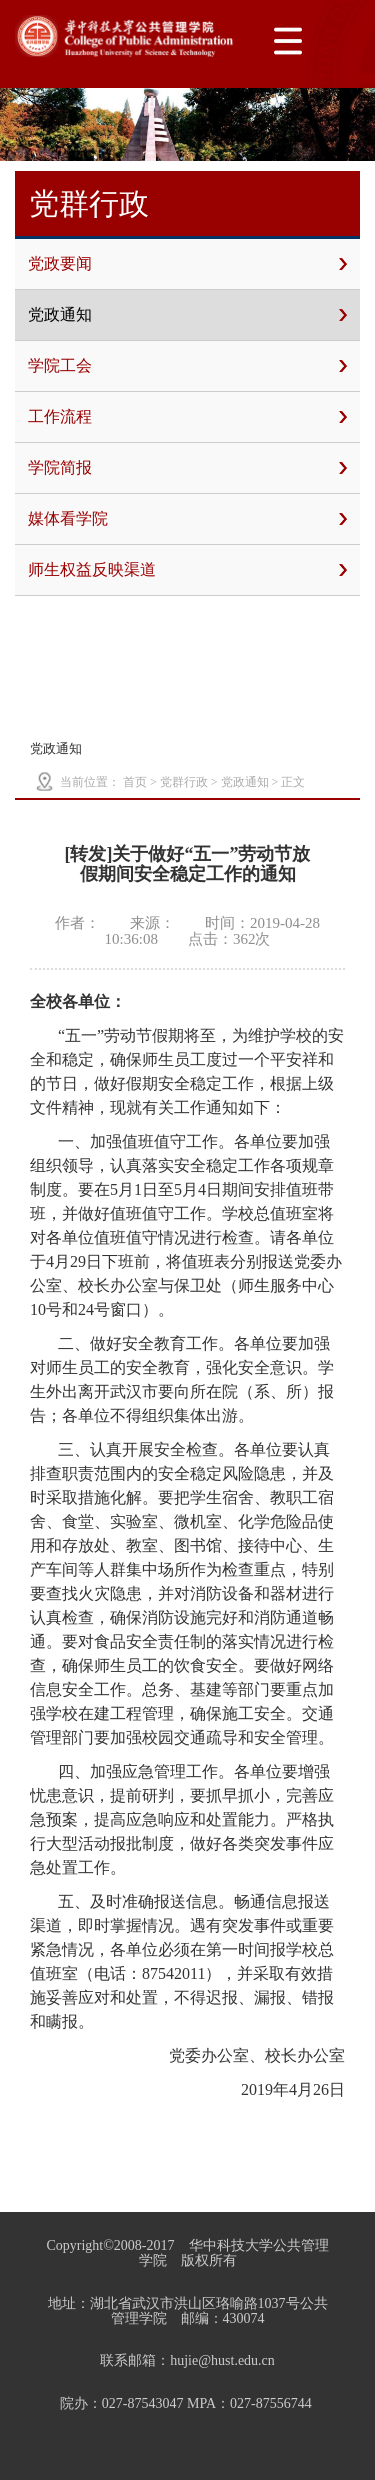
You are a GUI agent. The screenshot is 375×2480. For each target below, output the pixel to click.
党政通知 (187, 315)
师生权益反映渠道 (187, 570)
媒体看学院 (187, 519)
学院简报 (187, 468)
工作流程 (187, 417)
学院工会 (187, 366)
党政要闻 (187, 264)
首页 (135, 782)
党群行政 (184, 782)
